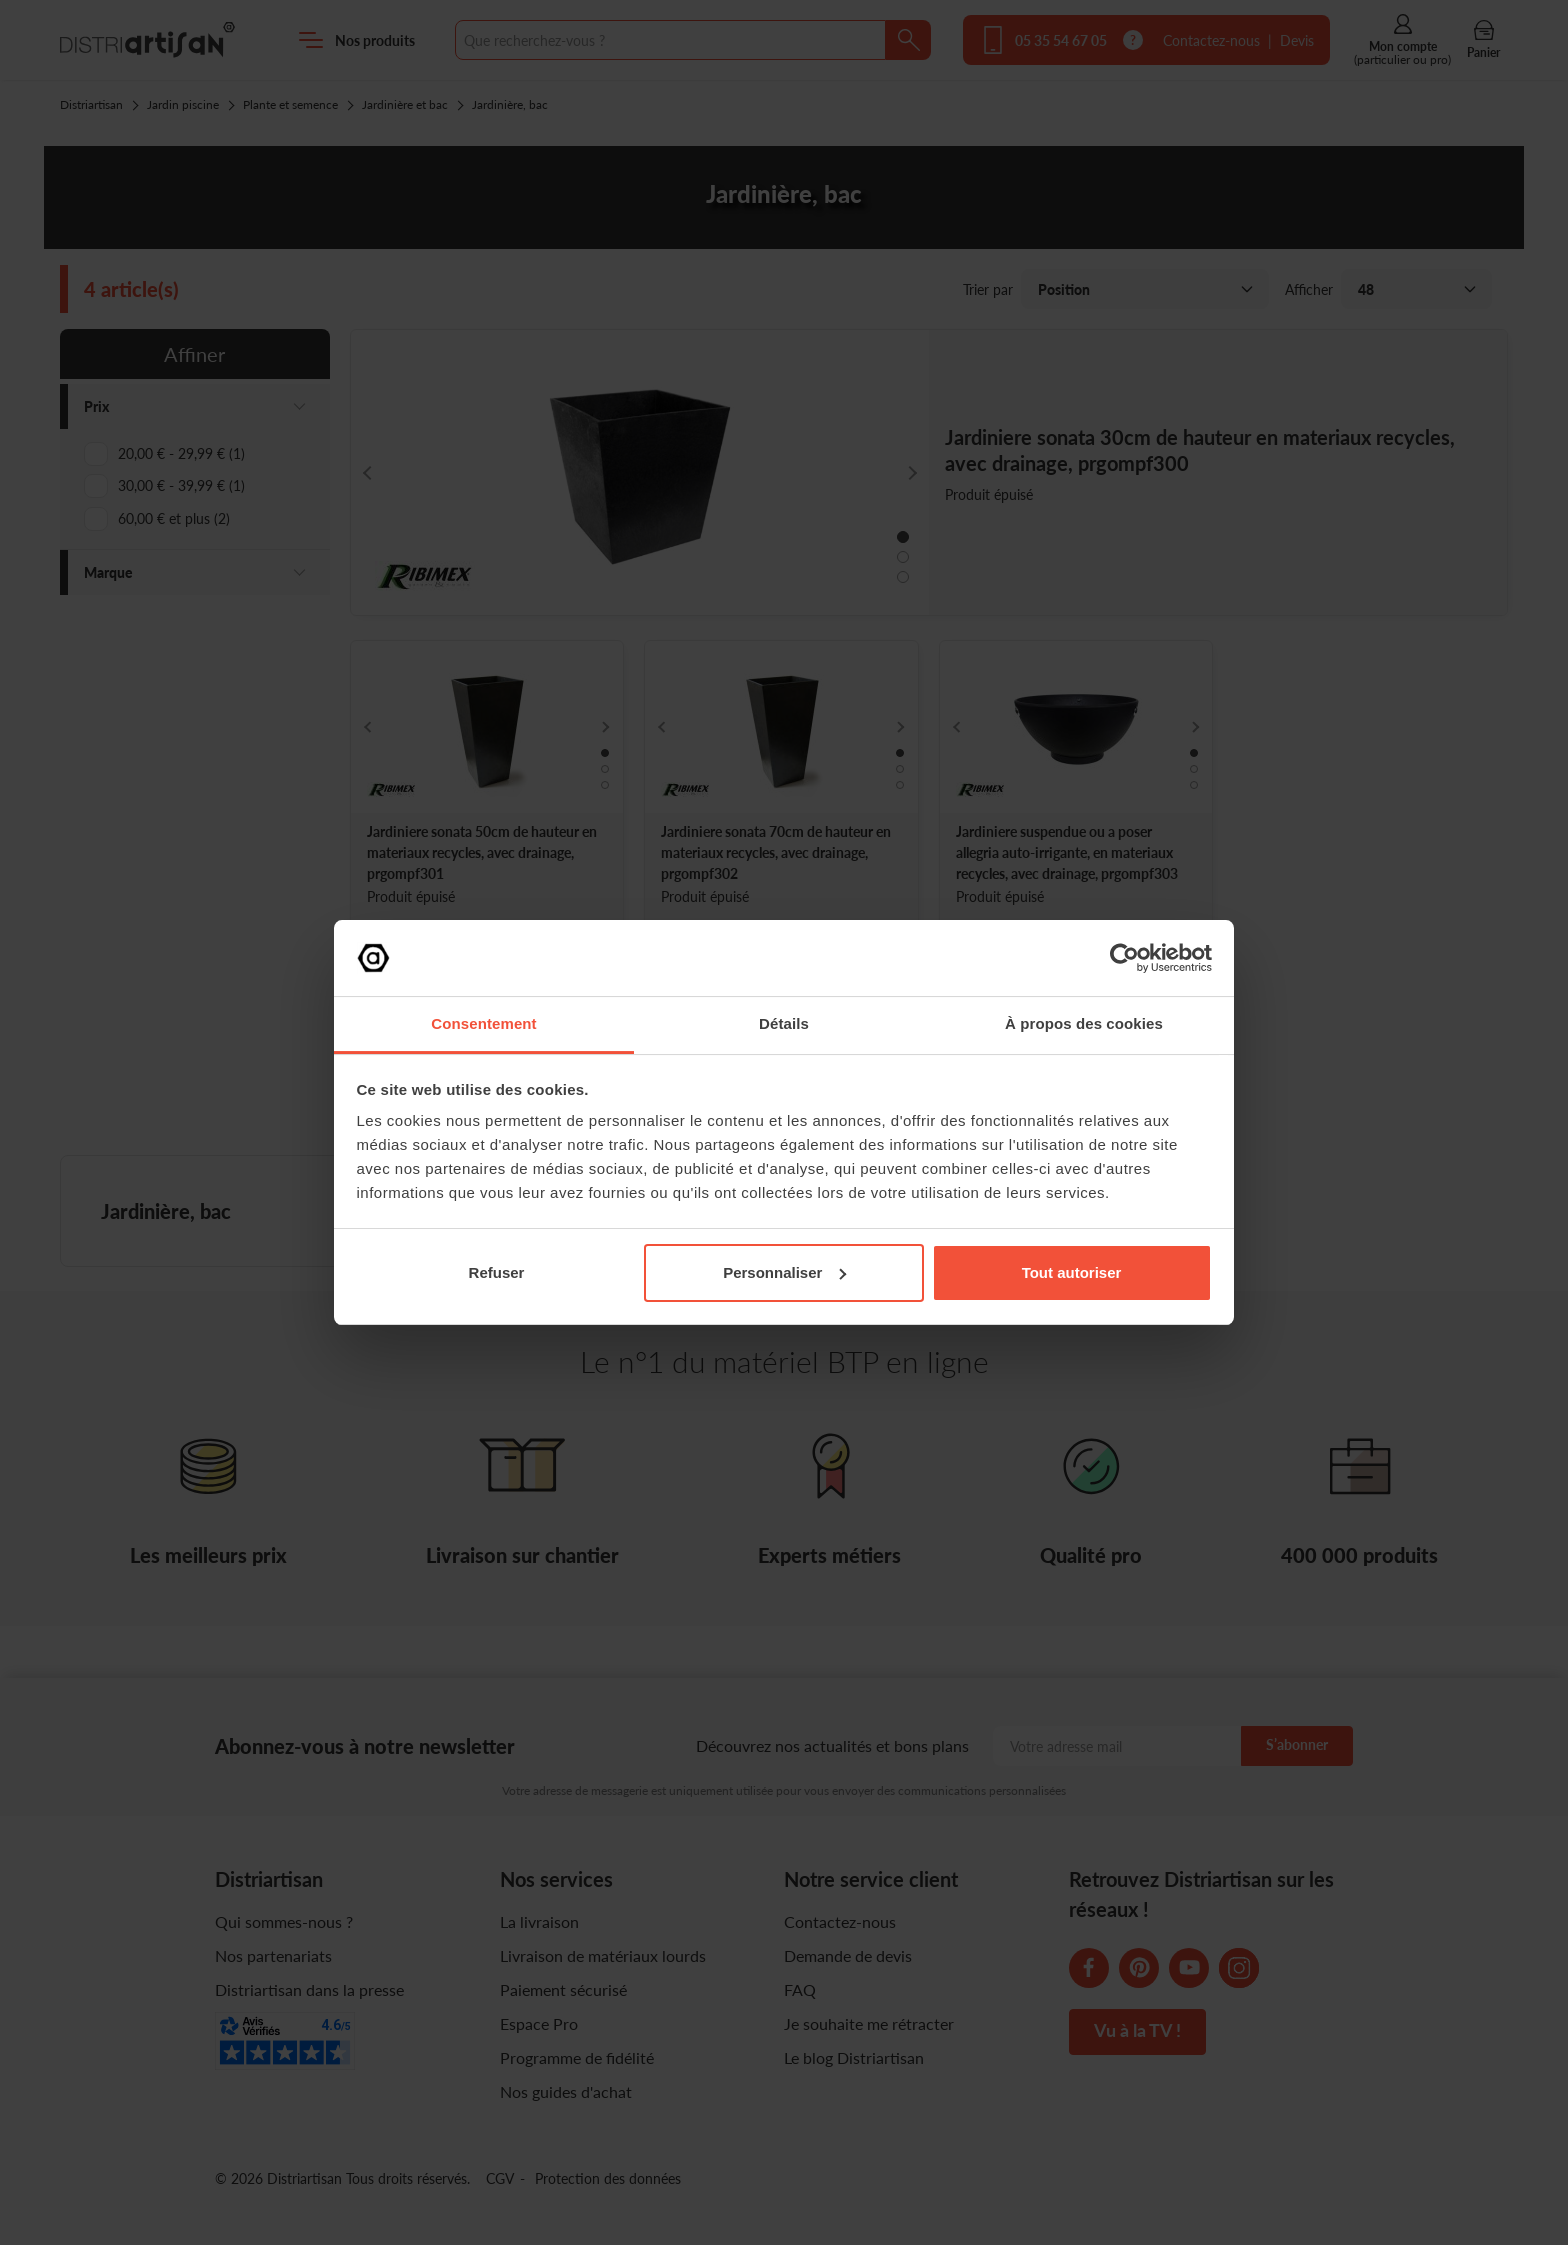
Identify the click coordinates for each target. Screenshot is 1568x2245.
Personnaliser (784, 1272)
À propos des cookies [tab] (1084, 1023)
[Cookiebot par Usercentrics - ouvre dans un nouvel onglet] (1124, 958)
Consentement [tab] (483, 1023)
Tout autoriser (1072, 1272)
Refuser (497, 1272)
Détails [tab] (784, 1023)
